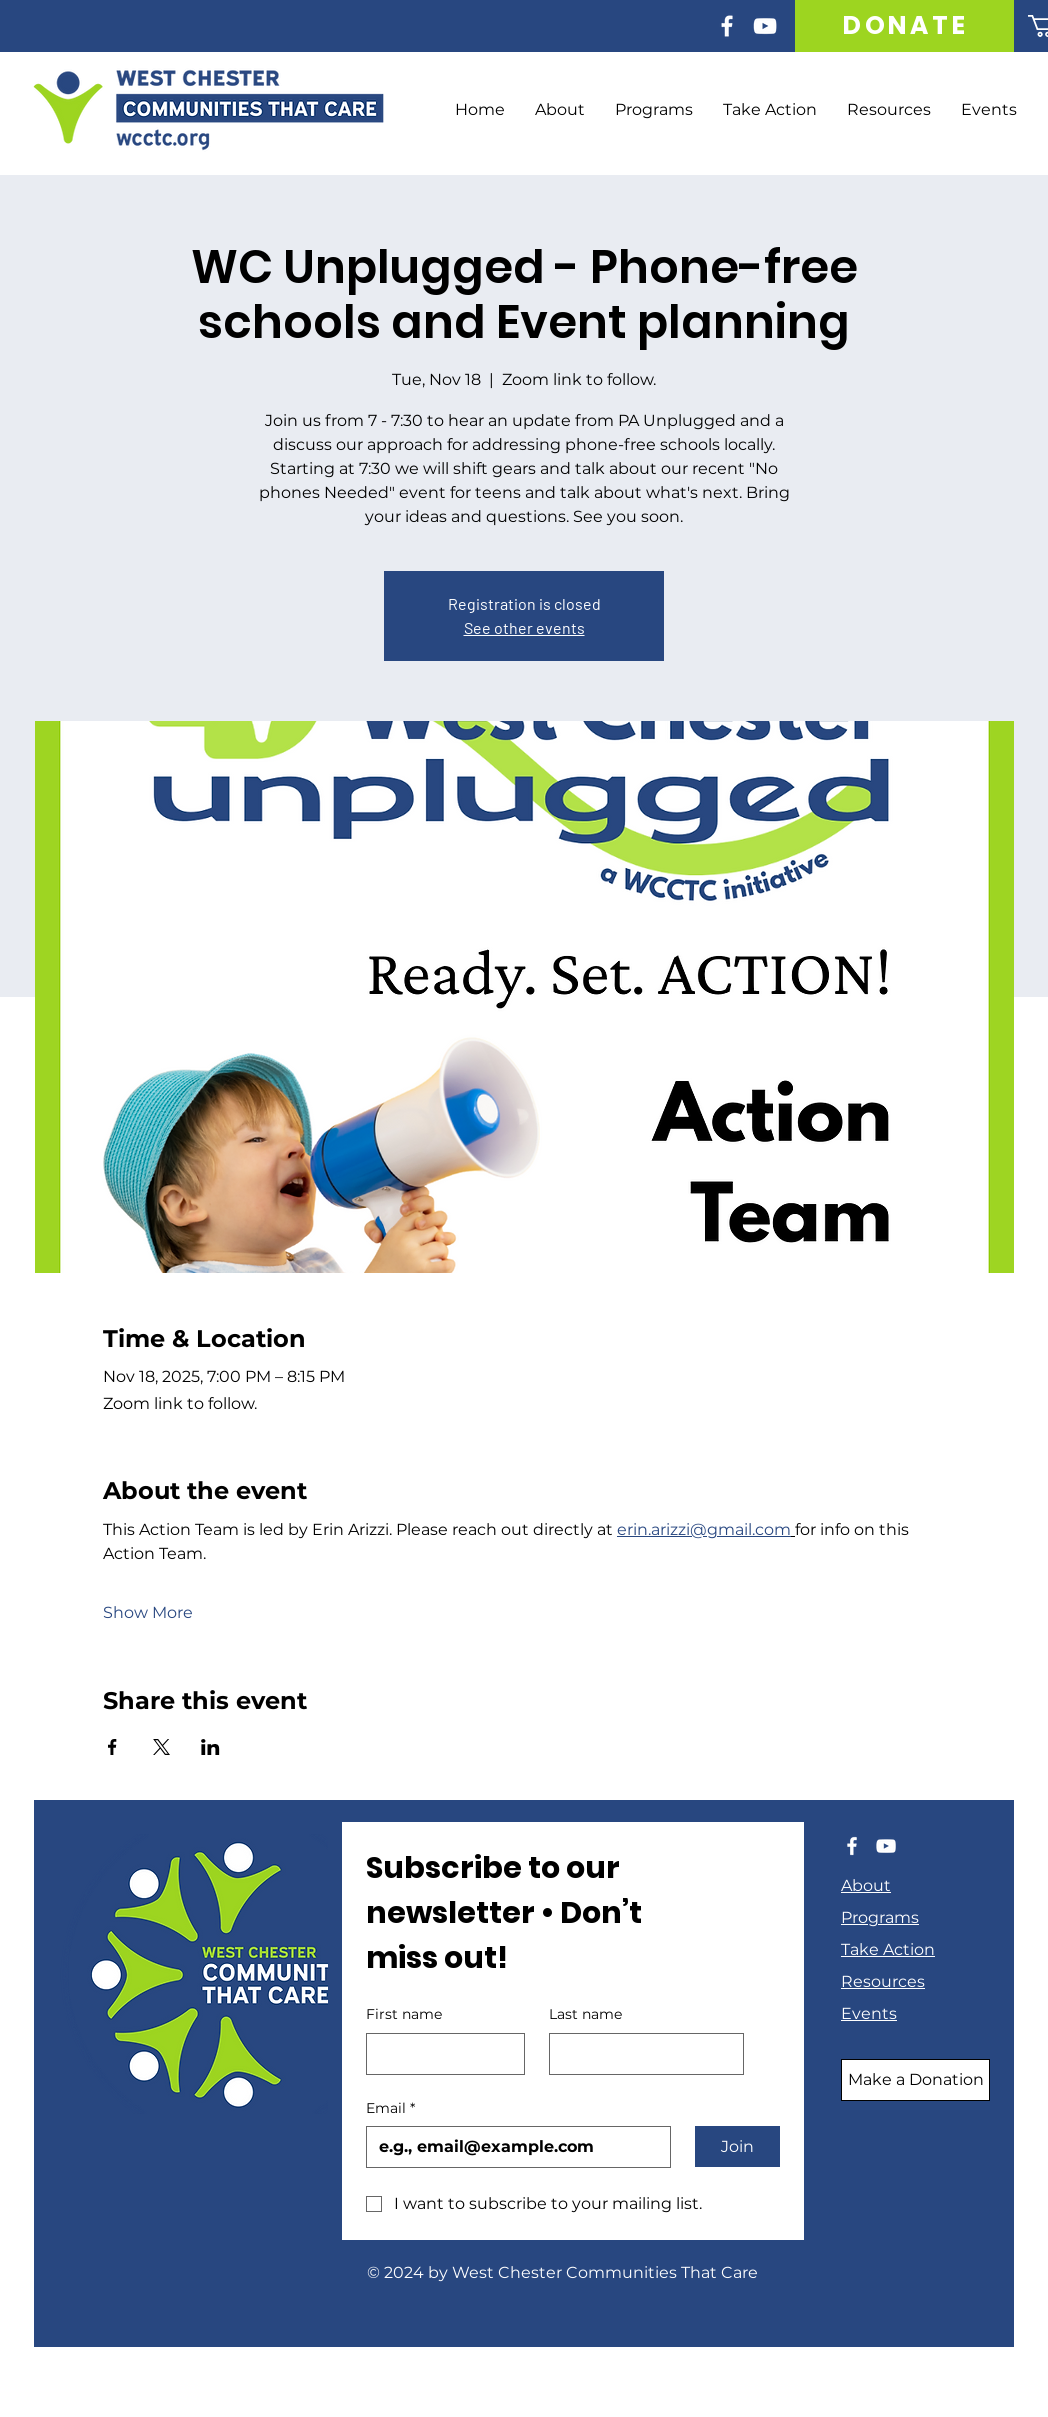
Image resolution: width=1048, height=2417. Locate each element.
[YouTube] (765, 26)
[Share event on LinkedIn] (210, 1747)
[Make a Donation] (915, 2080)
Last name (585, 2014)
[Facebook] (727, 26)
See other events (524, 627)
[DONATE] (905, 26)
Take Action (888, 1949)
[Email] (512, 2147)
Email (390, 2109)
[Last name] (640, 2054)
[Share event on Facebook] (112, 1747)
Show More (148, 1612)
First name (404, 2014)
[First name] (439, 2054)
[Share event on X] (161, 1747)
